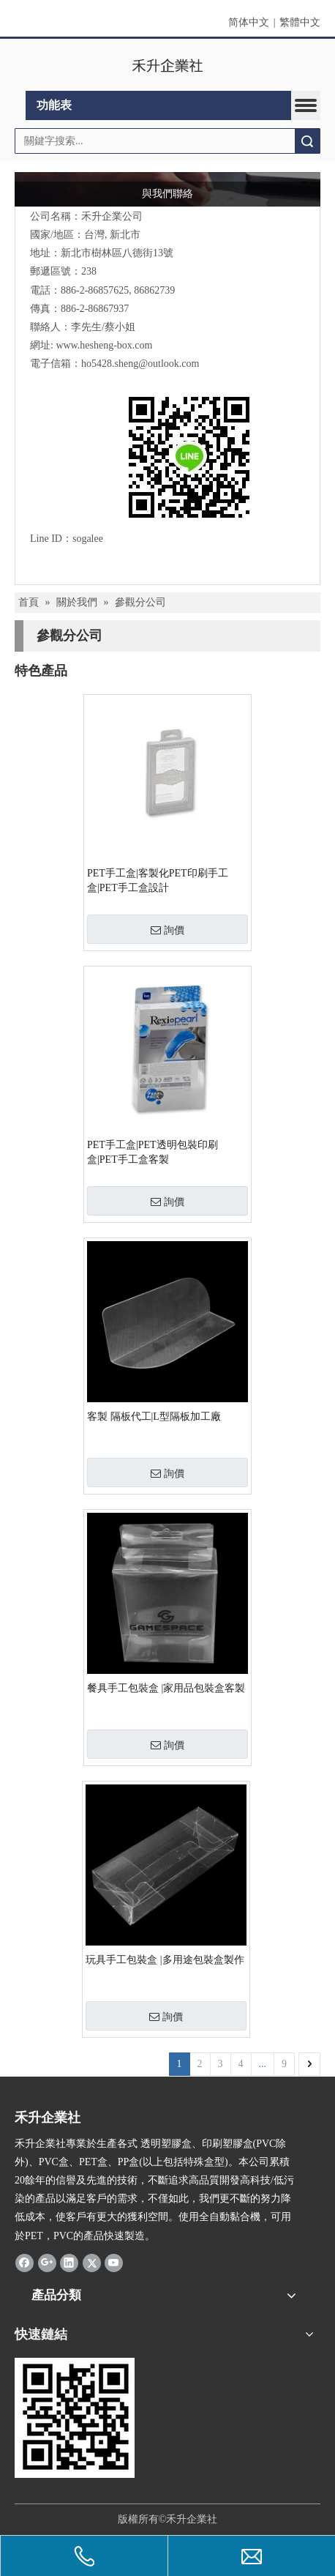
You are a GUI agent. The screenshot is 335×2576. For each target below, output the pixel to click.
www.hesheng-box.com (104, 345)
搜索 (307, 141)
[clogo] (168, 65)
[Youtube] (114, 2262)
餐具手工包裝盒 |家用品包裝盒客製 (166, 1688)
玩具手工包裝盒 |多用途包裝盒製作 (165, 1959)
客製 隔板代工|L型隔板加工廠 (154, 1416)
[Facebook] (24, 2262)
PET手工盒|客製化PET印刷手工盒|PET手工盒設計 (157, 880)
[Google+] (47, 2262)
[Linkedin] (69, 2262)
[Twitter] (92, 2262)
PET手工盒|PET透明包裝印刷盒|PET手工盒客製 (152, 1152)
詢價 (167, 930)
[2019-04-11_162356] (75, 2418)
